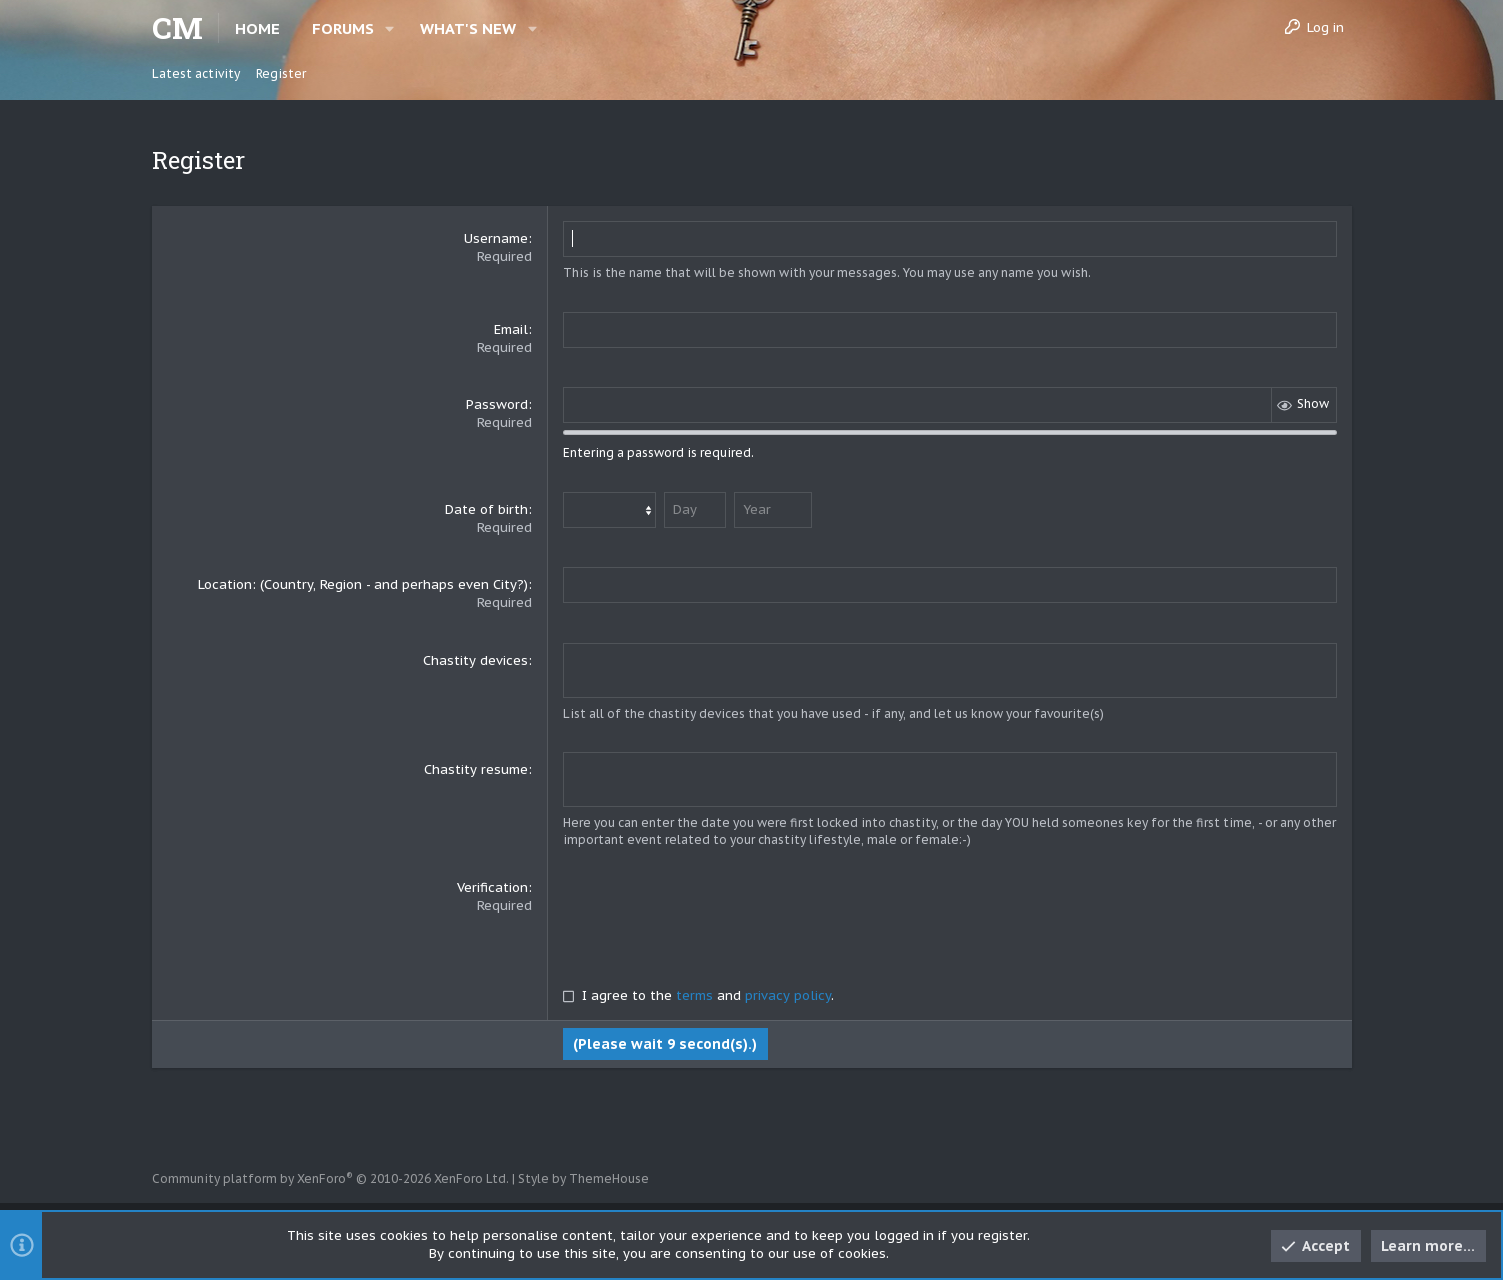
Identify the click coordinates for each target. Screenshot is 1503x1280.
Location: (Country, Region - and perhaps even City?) (363, 584)
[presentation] (715, 916)
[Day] (695, 510)
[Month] (609, 510)
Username (496, 238)
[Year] (773, 510)
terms (694, 993)
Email (511, 329)
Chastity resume (476, 768)
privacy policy (788, 993)
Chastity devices (475, 660)
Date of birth (486, 509)
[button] (390, 28)
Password (497, 404)
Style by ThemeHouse (583, 1178)
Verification (492, 885)
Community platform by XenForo (330, 1178)
